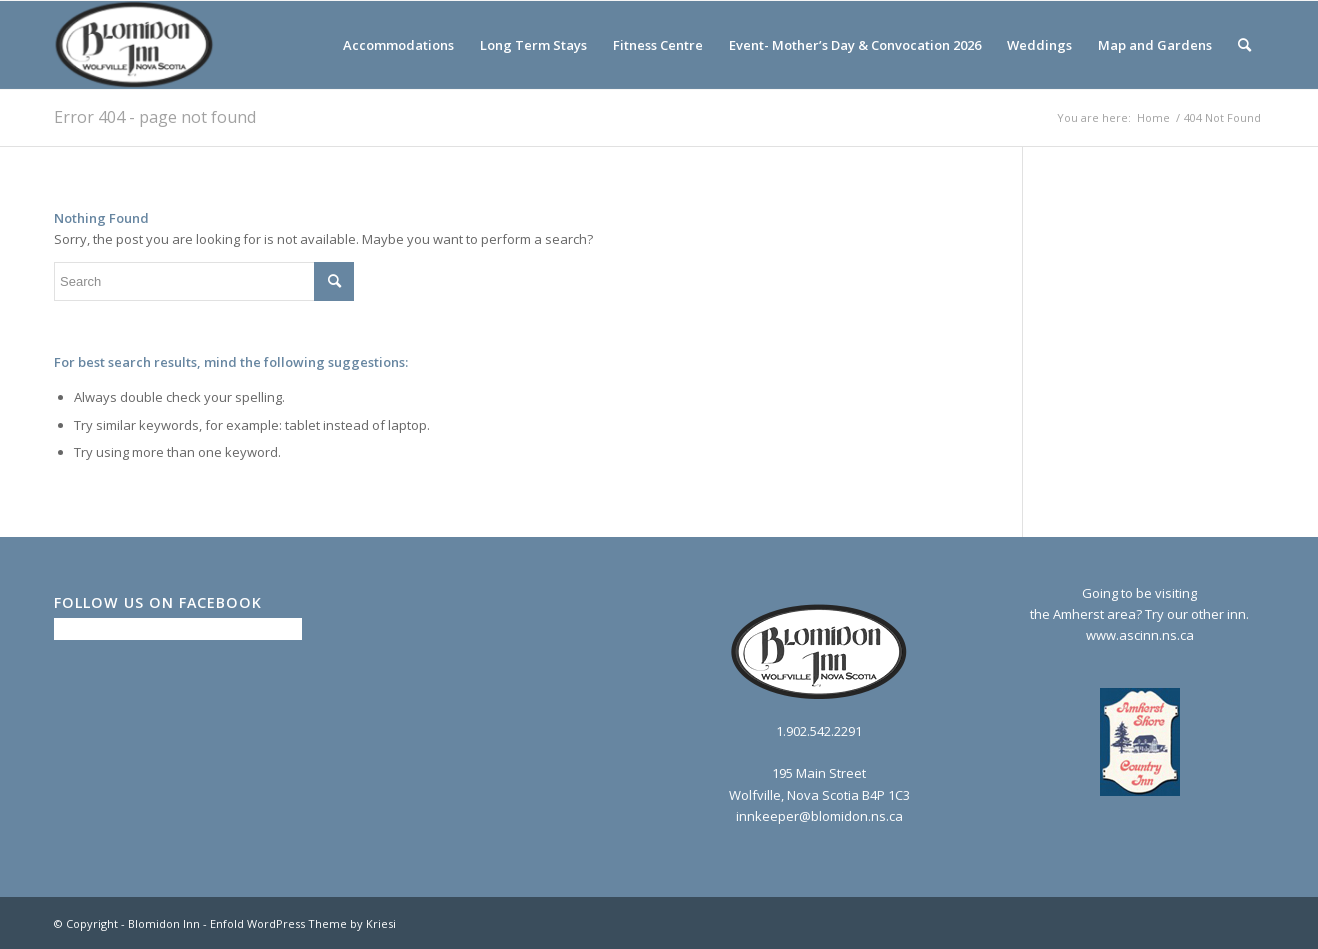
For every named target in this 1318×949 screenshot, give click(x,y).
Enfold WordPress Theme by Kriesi (303, 923)
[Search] (1244, 45)
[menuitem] (398, 45)
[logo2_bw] (134, 45)
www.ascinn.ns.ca (1140, 635)
